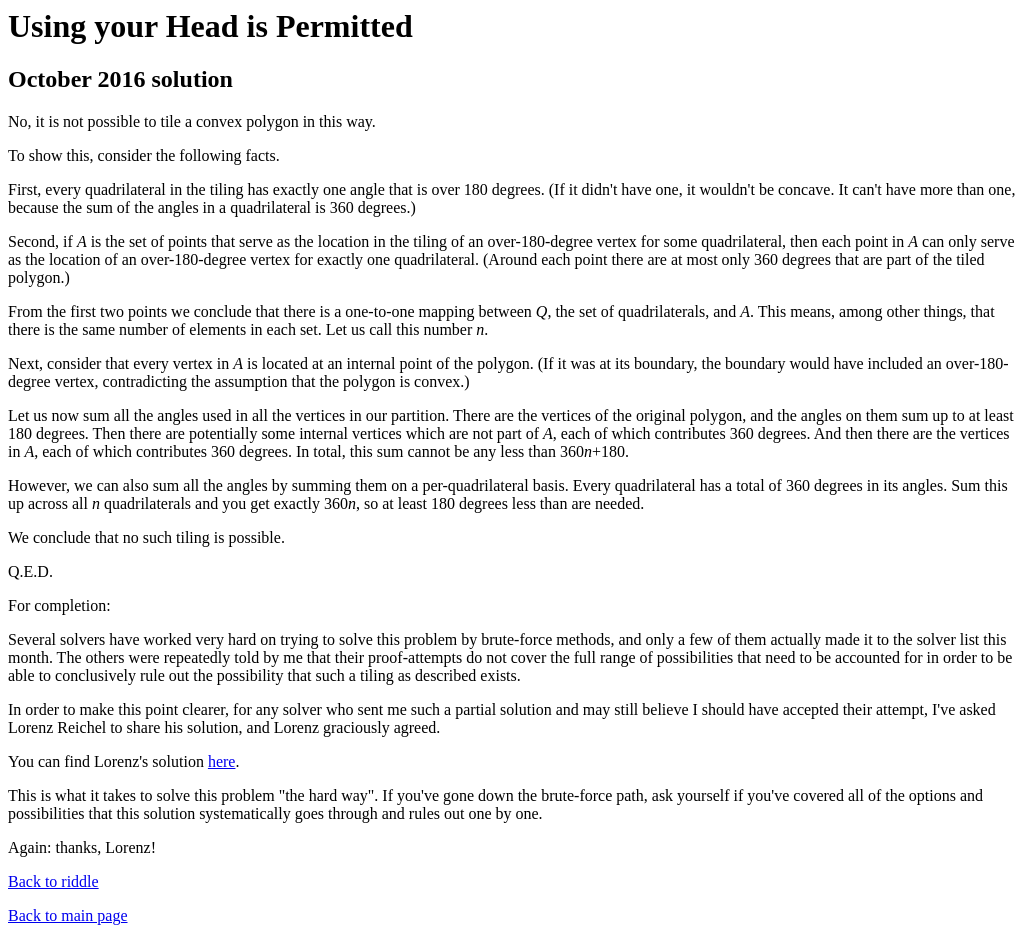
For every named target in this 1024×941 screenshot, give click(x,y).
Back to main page (68, 915)
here (222, 761)
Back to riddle (53, 881)
